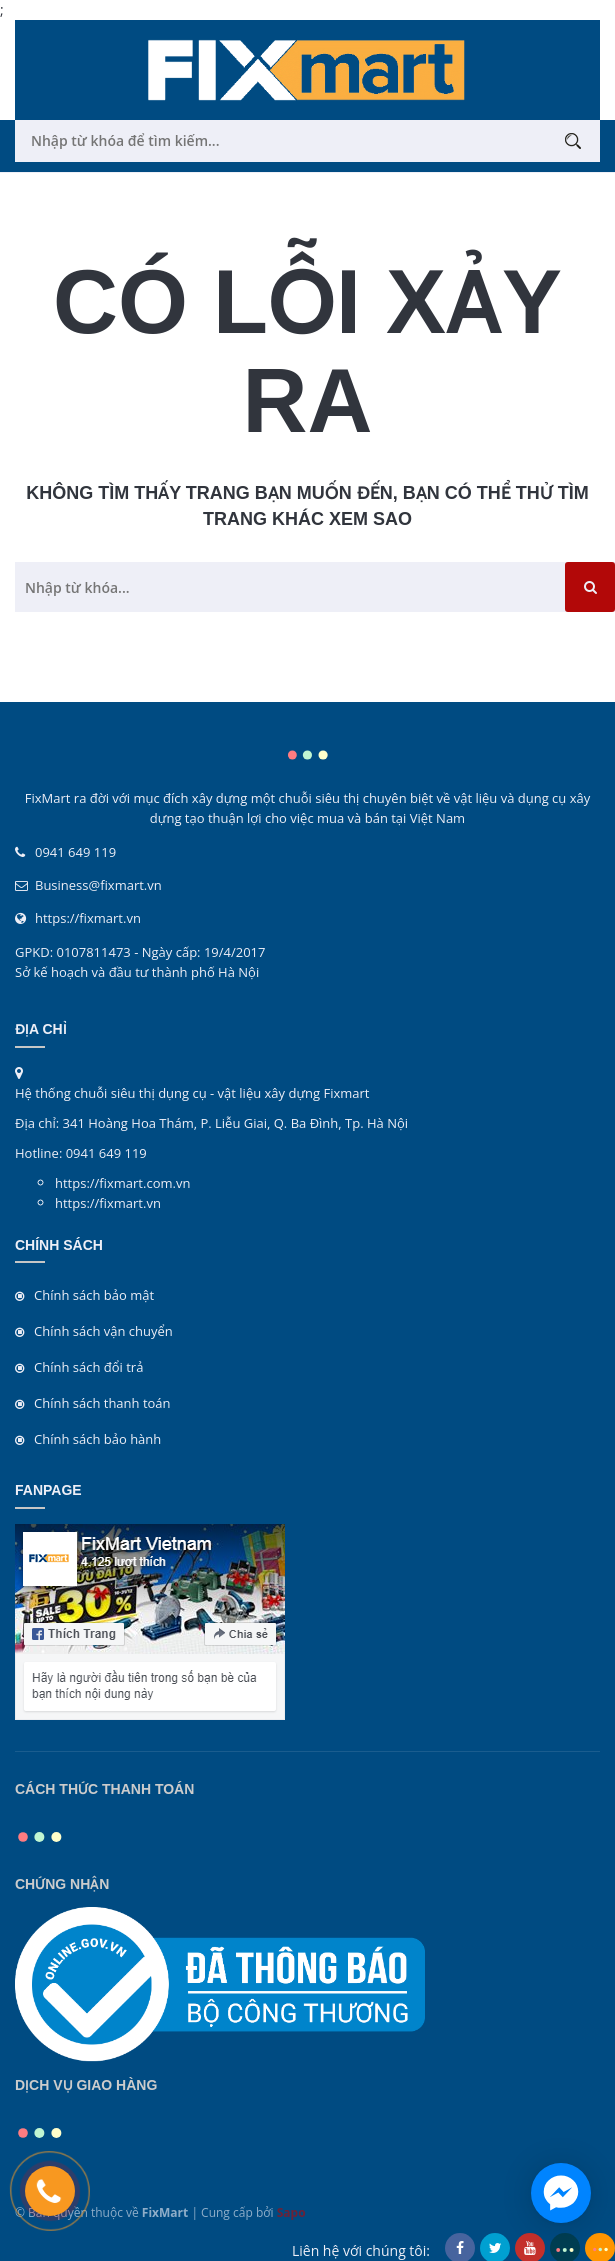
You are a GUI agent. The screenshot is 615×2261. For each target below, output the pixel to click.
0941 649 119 (75, 852)
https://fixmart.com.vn (122, 1183)
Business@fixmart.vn (98, 885)
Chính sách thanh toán (102, 1403)
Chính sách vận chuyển (103, 1331)
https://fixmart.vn (88, 918)
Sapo (291, 2212)
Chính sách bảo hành (97, 1439)
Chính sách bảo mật (94, 1295)
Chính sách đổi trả (88, 1367)
